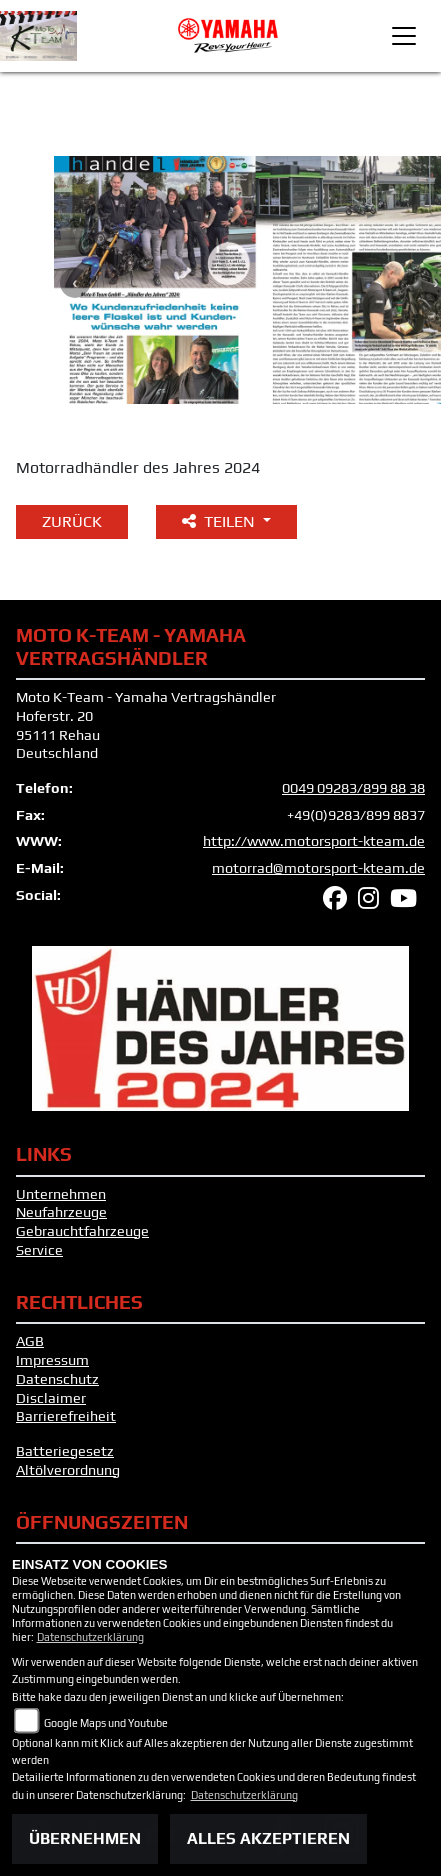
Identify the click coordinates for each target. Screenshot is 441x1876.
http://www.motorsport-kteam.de (314, 841)
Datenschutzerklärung (90, 1637)
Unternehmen (61, 1194)
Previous (75, 283)
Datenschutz (57, 1379)
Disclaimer (51, 1398)
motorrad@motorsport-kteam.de (318, 868)
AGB (30, 1341)
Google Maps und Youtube (106, 1723)
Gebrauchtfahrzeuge (82, 1231)
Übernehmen (85, 1838)
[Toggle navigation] (404, 36)
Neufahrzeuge (61, 1212)
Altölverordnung (68, 1470)
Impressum (52, 1360)
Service (39, 1250)
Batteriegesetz (65, 1451)
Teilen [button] (220, 521)
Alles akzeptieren (268, 1838)
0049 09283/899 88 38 (353, 788)
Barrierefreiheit (66, 1416)
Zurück (72, 521)
